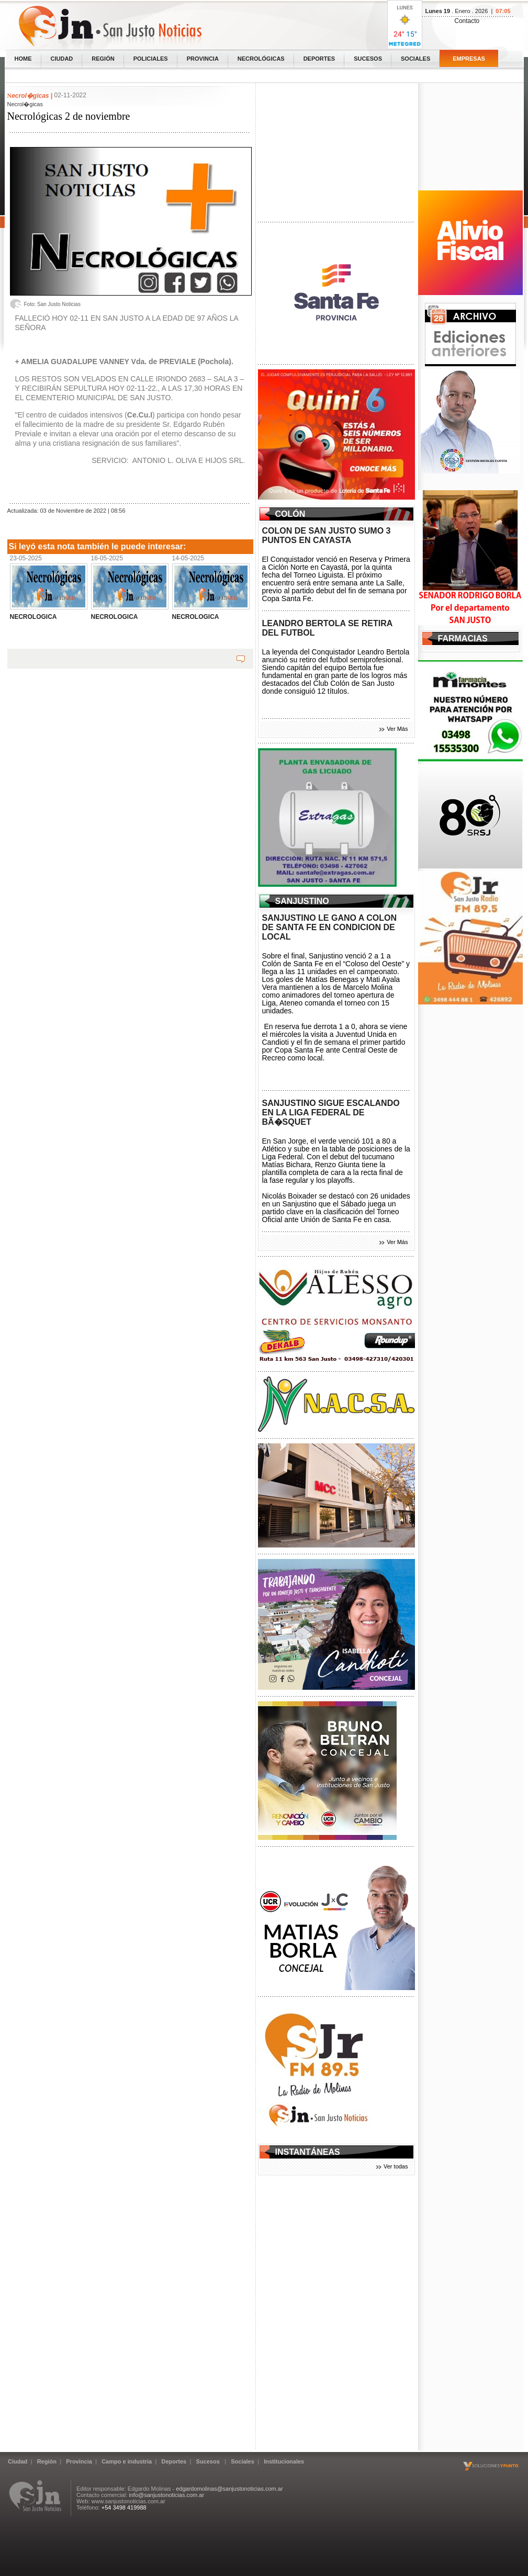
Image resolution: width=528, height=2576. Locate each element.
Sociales (415, 58)
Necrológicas (261, 58)
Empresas (469, 58)
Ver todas (396, 2166)
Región (103, 58)
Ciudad (62, 58)
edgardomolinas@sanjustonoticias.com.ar (229, 2488)
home (23, 58)
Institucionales (284, 2461)
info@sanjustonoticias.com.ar (166, 2495)
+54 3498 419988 (124, 2507)
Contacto (466, 21)
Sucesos (368, 58)
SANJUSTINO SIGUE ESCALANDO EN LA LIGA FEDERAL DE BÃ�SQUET (331, 1112)
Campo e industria (127, 2461)
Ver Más (397, 729)
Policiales (150, 58)
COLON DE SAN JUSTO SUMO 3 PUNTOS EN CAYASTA (326, 535)
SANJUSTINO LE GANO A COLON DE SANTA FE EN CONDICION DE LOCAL (329, 927)
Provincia (203, 58)
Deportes (319, 58)
